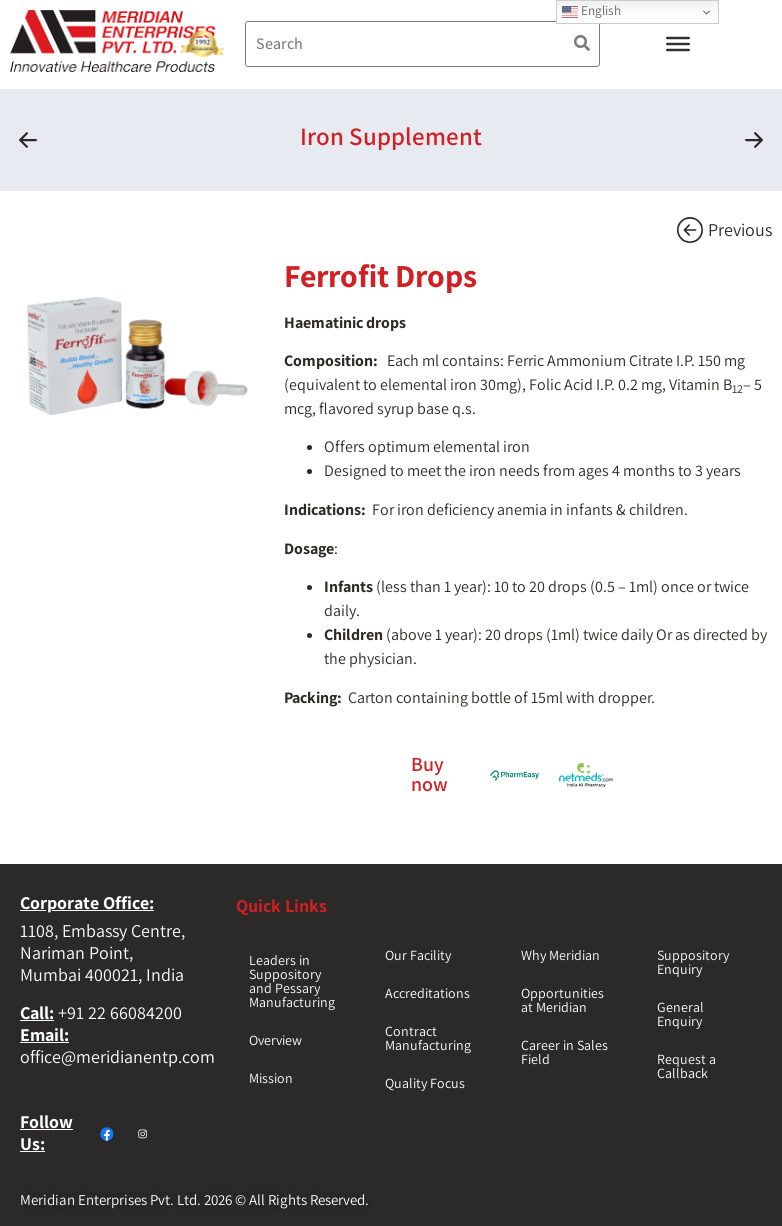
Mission (271, 1078)
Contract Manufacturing (428, 1038)
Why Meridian (560, 955)
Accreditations (427, 993)
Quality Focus (425, 1083)
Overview (275, 1040)
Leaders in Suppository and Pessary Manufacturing (292, 981)
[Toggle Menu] (678, 44)
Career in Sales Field (564, 1052)
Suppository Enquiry (693, 962)
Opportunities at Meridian (562, 1000)
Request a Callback (686, 1066)
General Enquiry (680, 1014)
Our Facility (418, 955)
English (591, 10)
